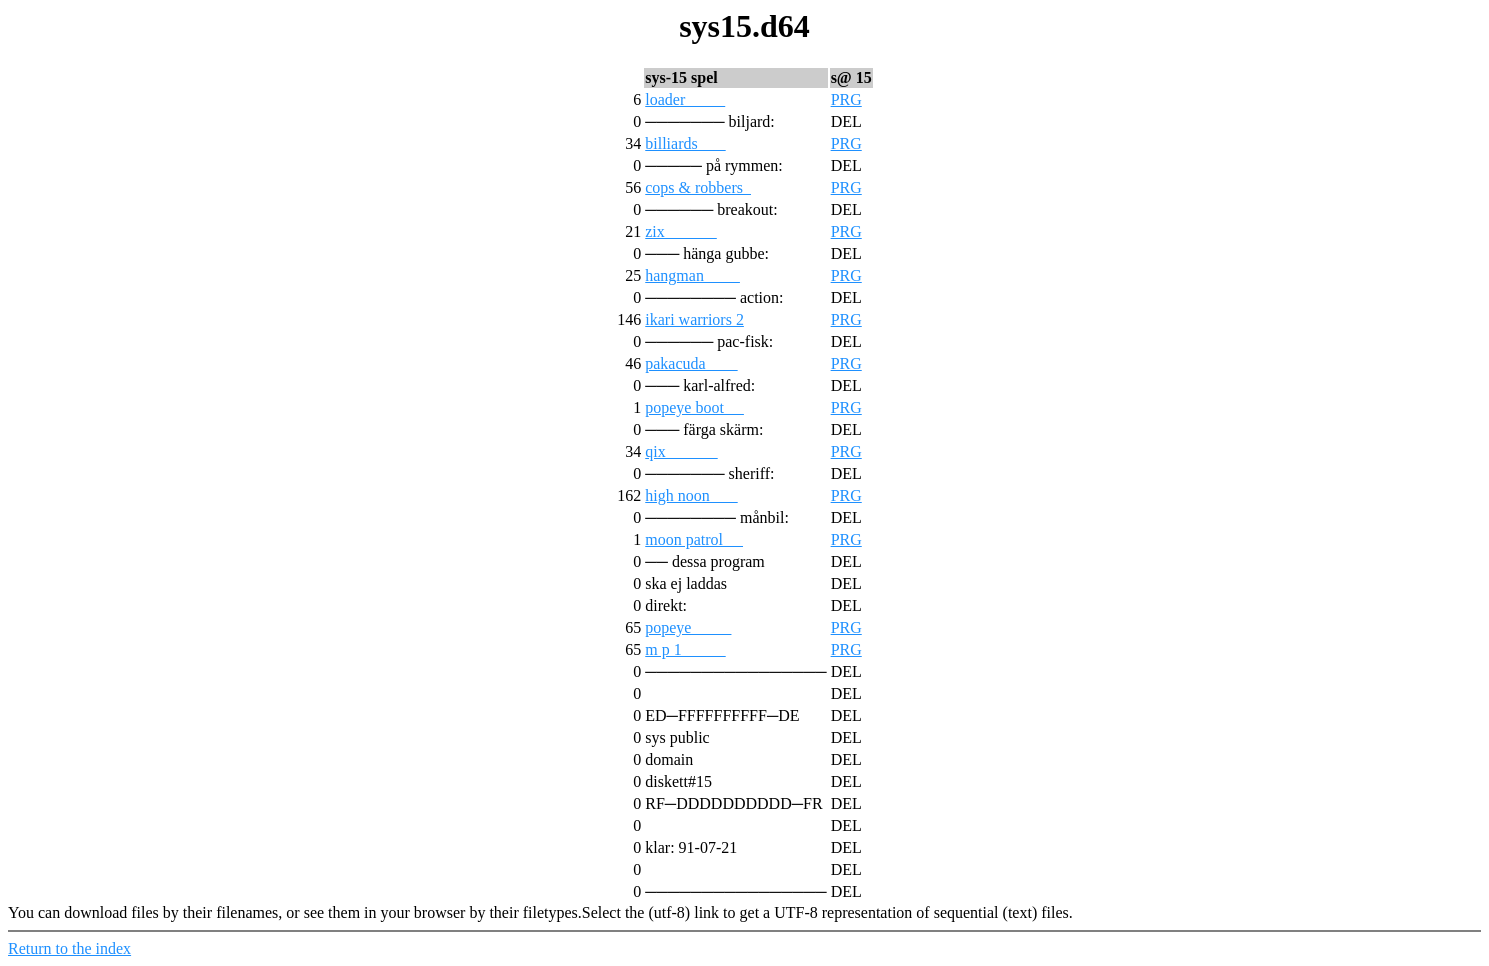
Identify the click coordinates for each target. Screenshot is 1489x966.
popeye (688, 627)
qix (681, 451)
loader (685, 99)
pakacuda (691, 363)
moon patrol (694, 539)
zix (681, 231)
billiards (685, 143)
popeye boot (694, 407)
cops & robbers (698, 187)
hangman (692, 275)
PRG (846, 99)
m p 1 (685, 649)
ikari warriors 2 (694, 319)
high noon (691, 495)
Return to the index (69, 948)
